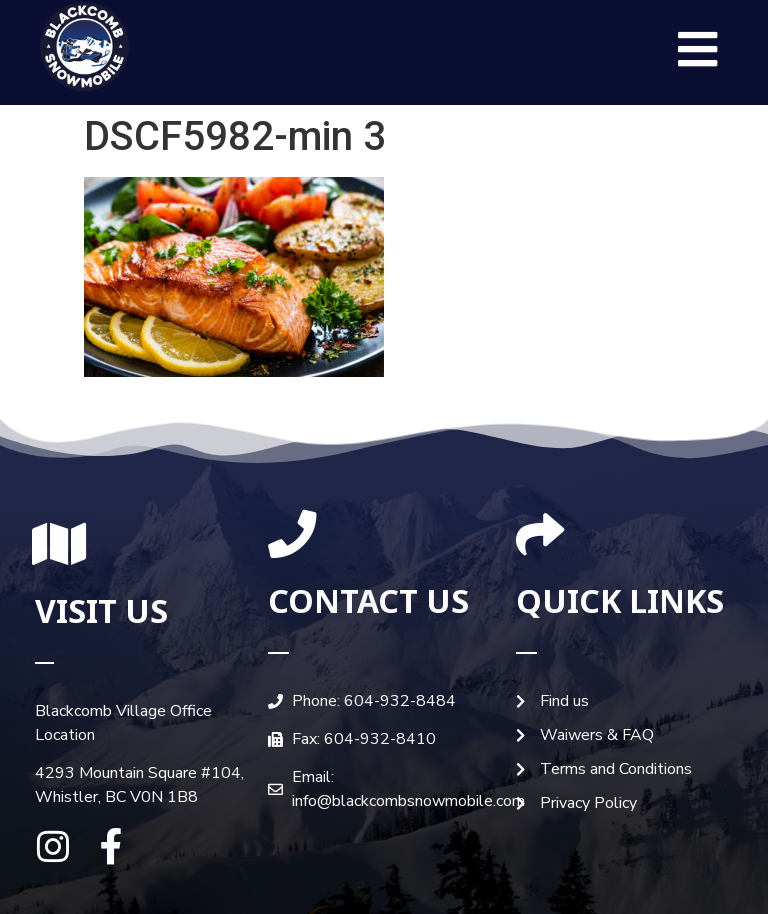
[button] (698, 50)
